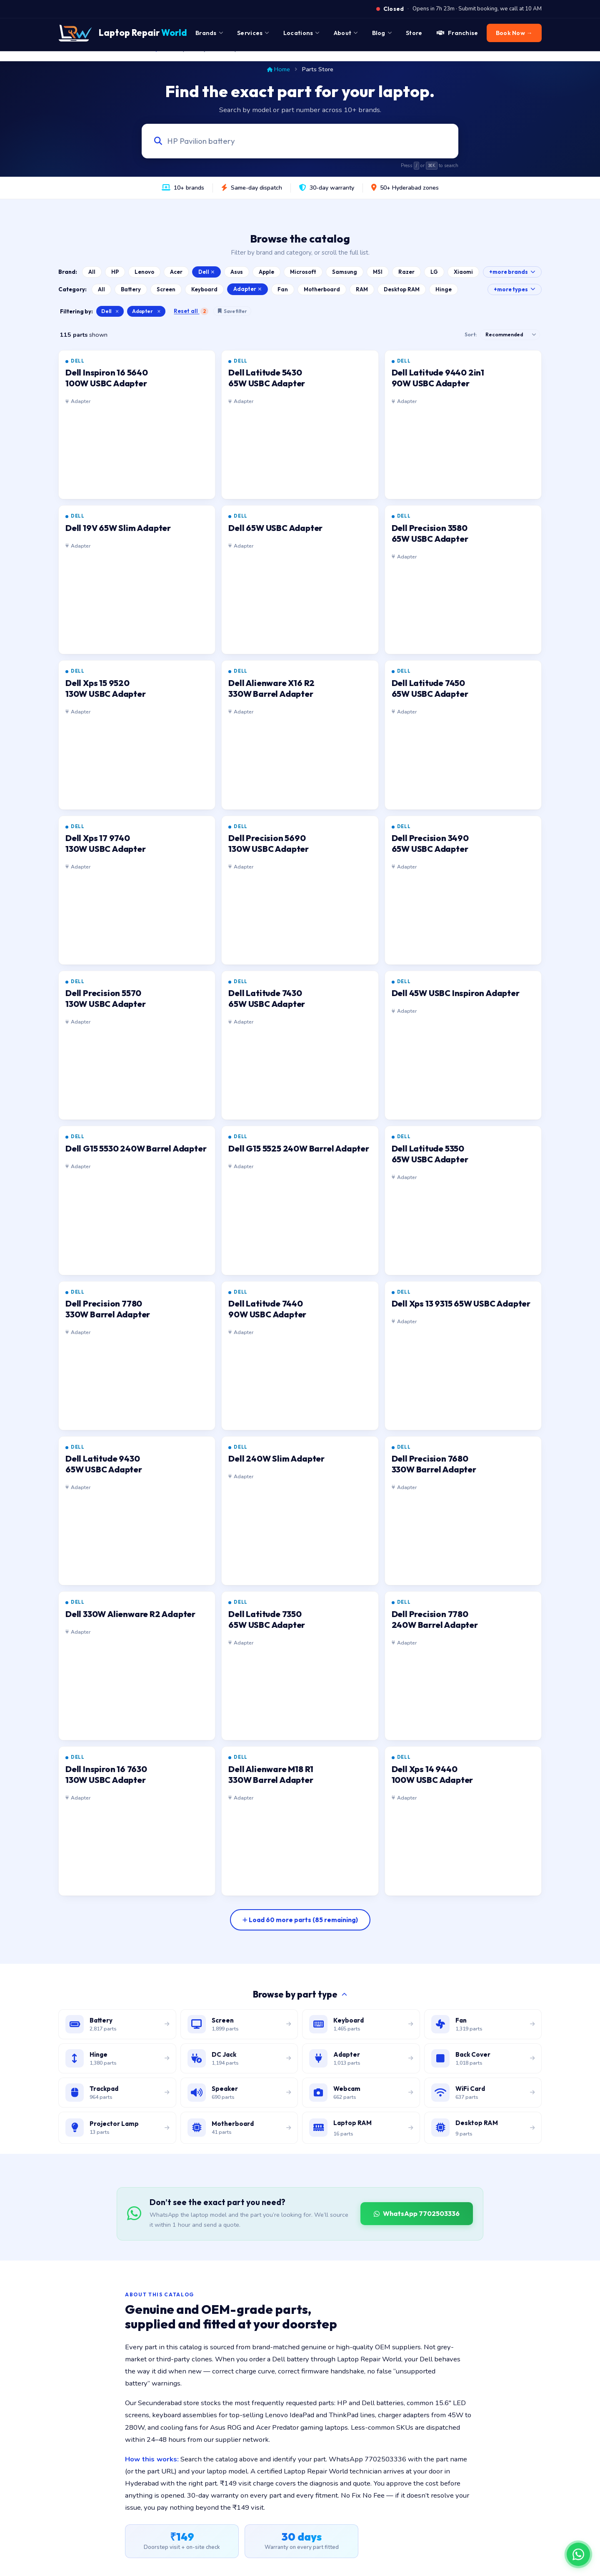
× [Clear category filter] (158, 311)
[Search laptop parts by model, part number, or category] (292, 141)
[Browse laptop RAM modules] (361, 2128)
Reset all (191, 311)
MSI (377, 271)
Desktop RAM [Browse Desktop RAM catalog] (402, 289)
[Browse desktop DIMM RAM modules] (483, 2128)
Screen (166, 289)
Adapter (247, 288)
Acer (176, 271)
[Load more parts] (300, 1919)
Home (278, 69)
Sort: (471, 334)
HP (115, 271)
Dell (206, 271)
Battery (131, 289)
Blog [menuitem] (382, 33)
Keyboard (204, 289)
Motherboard (322, 289)
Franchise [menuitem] (457, 33)
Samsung (344, 271)
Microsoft (303, 271)
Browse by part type (300, 1994)
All (91, 271)
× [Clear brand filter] (117, 311)
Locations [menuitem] (301, 33)
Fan (283, 289)
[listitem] (136, 424)
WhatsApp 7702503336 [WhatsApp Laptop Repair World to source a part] (417, 2213)
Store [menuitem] (414, 33)
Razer (406, 271)
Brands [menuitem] (209, 33)
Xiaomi (463, 271)
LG (434, 271)
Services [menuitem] (253, 33)
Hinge (443, 289)
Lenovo (144, 271)
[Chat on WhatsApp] (578, 2554)
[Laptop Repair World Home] (122, 33)
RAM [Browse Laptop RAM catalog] (362, 289)
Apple (266, 271)
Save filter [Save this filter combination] (232, 311)
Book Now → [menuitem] (514, 33)
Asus (236, 271)
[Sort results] (510, 334)
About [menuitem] (346, 33)
